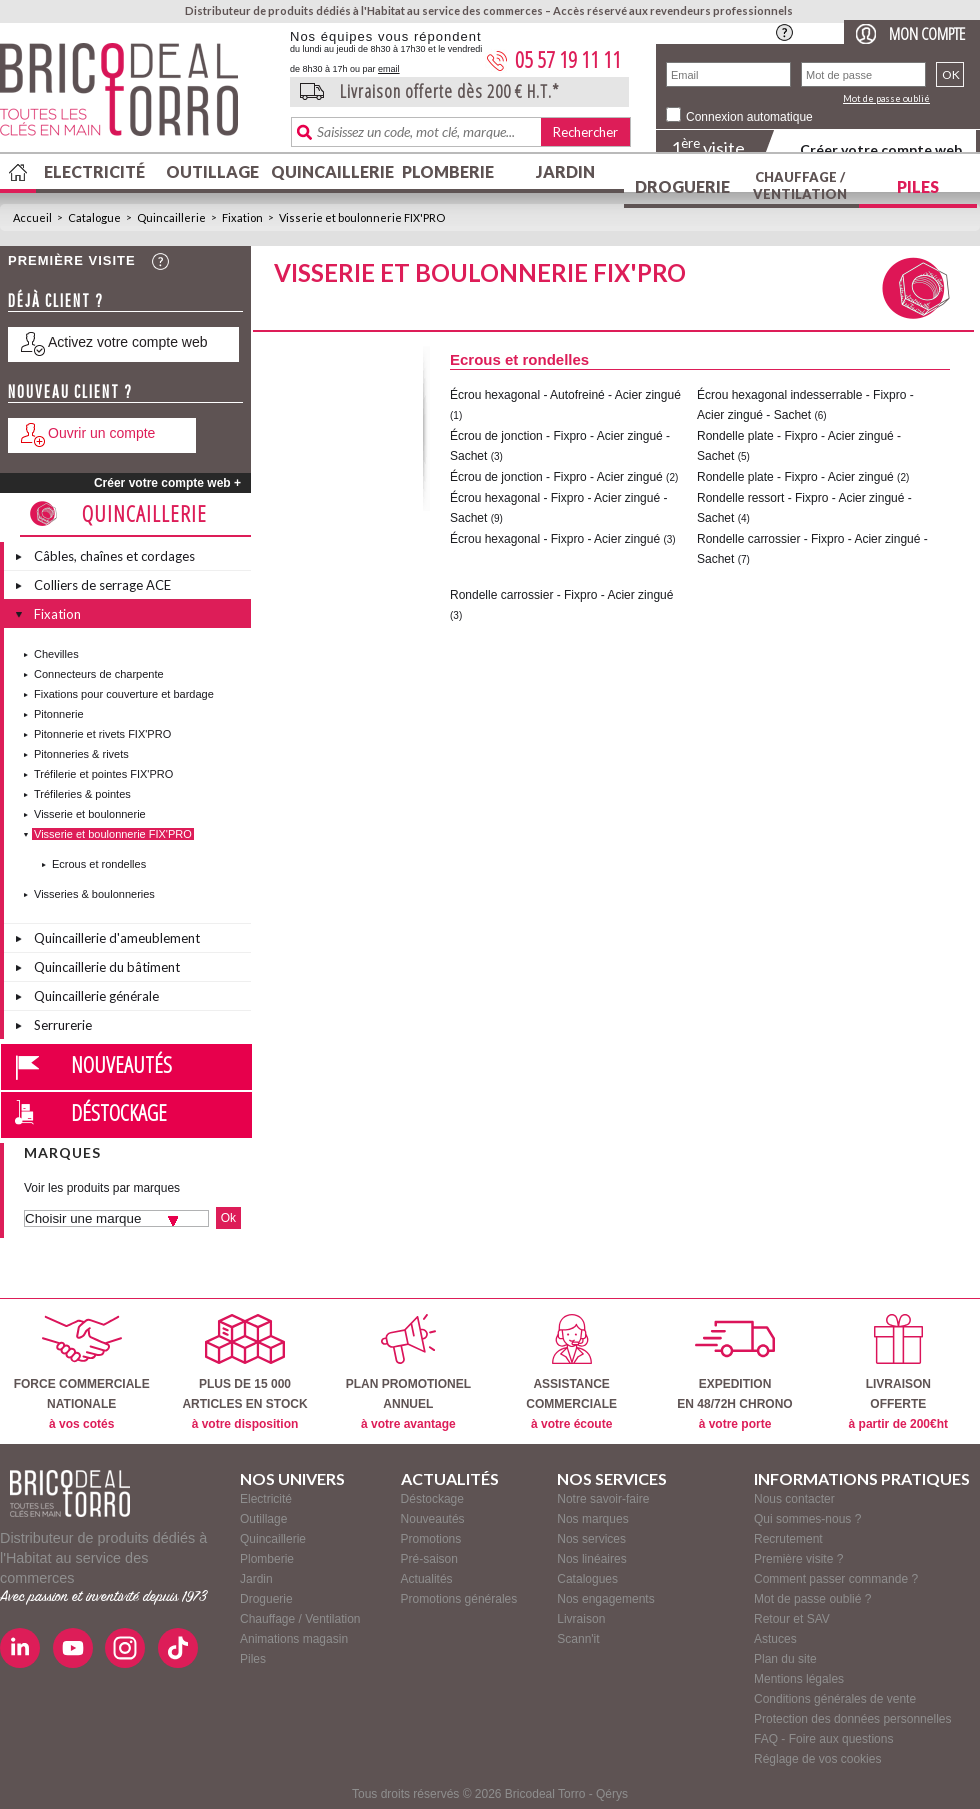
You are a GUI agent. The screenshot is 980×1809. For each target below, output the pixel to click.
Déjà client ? (56, 300)
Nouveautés (121, 1064)
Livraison (581, 1619)
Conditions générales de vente (835, 1699)
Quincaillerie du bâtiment (107, 967)
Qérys (612, 1794)
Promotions (431, 1539)
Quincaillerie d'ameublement (117, 938)
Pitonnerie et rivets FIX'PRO (102, 734)
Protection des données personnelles (852, 1719)
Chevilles (56, 654)
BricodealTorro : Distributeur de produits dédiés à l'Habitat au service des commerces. (137, 96)
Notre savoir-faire (603, 1499)
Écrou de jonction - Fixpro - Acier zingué (556, 477)
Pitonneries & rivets (81, 754)
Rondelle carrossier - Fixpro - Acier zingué (561, 595)
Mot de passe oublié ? (812, 1599)
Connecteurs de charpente (99, 674)
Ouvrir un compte (101, 433)
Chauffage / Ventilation (800, 185)
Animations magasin (294, 1639)
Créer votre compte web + (167, 483)
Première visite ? (798, 1559)
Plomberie (448, 171)
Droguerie (682, 186)
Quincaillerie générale (96, 996)
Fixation (242, 217)
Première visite (72, 260)
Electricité (94, 171)
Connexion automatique (749, 117)
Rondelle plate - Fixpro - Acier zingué (795, 477)
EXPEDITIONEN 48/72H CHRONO (734, 1372)
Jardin (565, 171)
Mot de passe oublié (886, 98)
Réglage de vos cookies (817, 1759)
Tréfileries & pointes (82, 794)
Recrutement (788, 1539)
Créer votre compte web (881, 149)
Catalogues (587, 1579)
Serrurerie (63, 1025)
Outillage (212, 171)
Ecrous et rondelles (99, 864)
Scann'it (578, 1639)
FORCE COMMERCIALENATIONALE (82, 1372)
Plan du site (785, 1659)
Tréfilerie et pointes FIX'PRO (103, 774)
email (389, 69)
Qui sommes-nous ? (807, 1519)
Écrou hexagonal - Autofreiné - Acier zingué (565, 395)
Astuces (775, 1639)
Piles (918, 186)
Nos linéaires (591, 1559)
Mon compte (927, 33)
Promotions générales (459, 1599)
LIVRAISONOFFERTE (898, 1372)
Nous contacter (794, 1499)
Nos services (591, 1539)
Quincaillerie (330, 171)
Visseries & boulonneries (94, 894)
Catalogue (94, 217)
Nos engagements (605, 1599)
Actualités (427, 1579)
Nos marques (592, 1519)
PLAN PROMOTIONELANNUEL (408, 1372)
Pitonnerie (59, 714)
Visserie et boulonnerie (90, 814)
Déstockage (119, 1112)
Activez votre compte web (128, 342)
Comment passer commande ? (836, 1579)
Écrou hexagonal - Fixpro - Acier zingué (555, 539)
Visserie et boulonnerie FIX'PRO (362, 217)
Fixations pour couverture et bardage (124, 694)
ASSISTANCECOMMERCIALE (571, 1372)
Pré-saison (429, 1559)
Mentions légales (799, 1679)
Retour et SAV (792, 1619)
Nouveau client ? (70, 391)
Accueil (32, 217)
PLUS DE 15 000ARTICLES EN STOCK (244, 1372)
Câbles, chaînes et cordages (114, 556)
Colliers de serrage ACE (102, 585)
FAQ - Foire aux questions (823, 1739)
